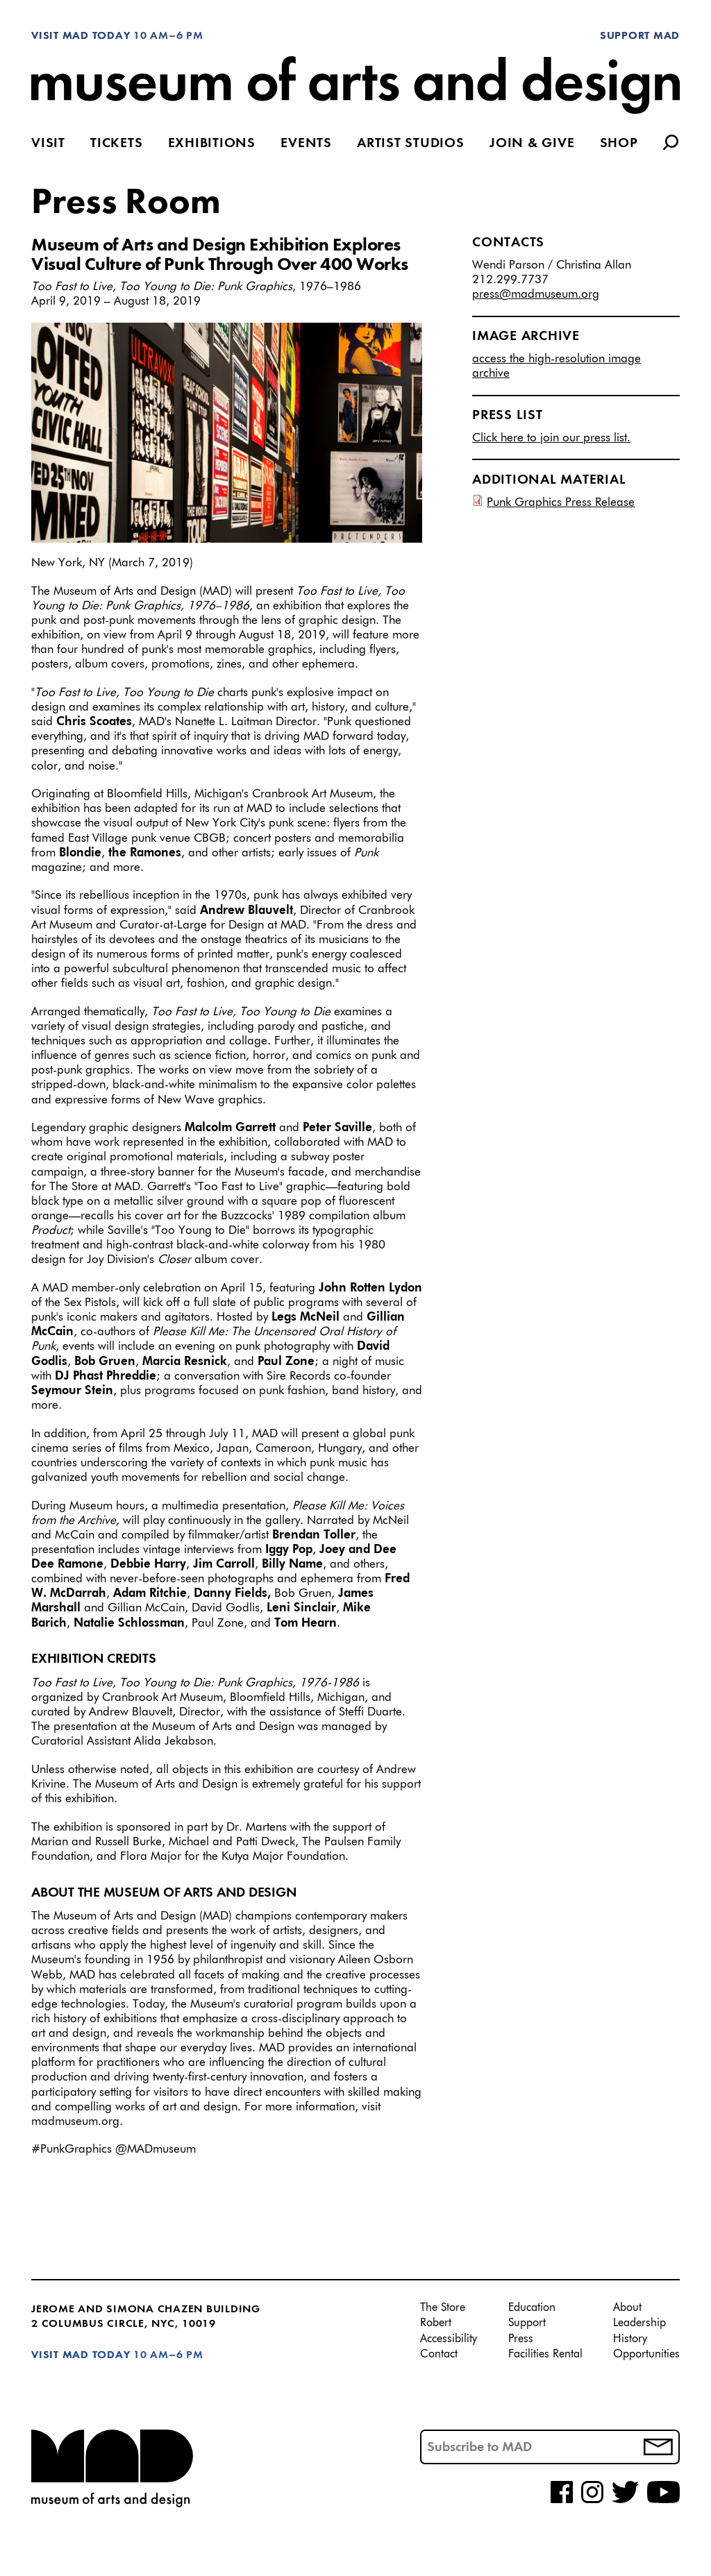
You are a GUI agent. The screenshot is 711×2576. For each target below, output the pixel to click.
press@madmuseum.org (535, 294)
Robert (435, 2323)
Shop (619, 144)
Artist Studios (411, 144)
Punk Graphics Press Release (561, 503)
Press (520, 2339)
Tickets (116, 144)
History (630, 2339)
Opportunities (646, 2354)
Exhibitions (212, 144)
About (627, 2308)
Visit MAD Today (80, 36)
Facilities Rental (545, 2354)
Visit (48, 144)
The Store (442, 2308)
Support (527, 2323)
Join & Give (532, 144)
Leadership (639, 2323)
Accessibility (448, 2339)
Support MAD (640, 36)
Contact (439, 2354)
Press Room (126, 203)
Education (531, 2308)
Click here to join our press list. (551, 438)
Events (306, 144)
